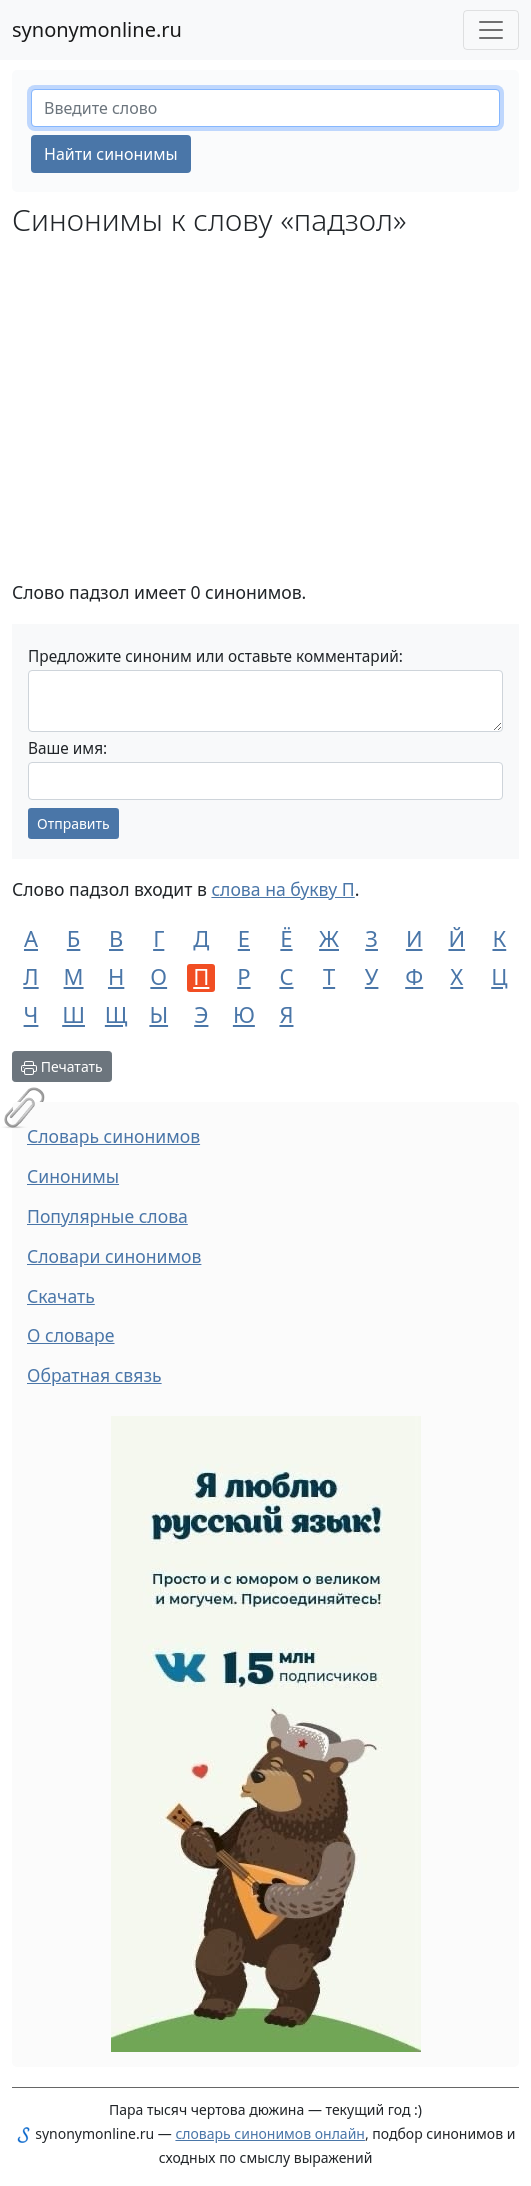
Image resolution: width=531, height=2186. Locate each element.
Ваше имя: (67, 748)
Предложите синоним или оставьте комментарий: (215, 656)
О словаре (71, 1335)
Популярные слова (107, 1216)
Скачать (61, 1296)
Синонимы (73, 1176)
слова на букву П (282, 889)
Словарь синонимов (113, 1136)
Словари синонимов (114, 1256)
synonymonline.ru (97, 29)
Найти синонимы (111, 154)
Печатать (62, 1066)
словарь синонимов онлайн (270, 2133)
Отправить (73, 823)
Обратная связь (94, 1375)
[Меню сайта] (491, 30)
